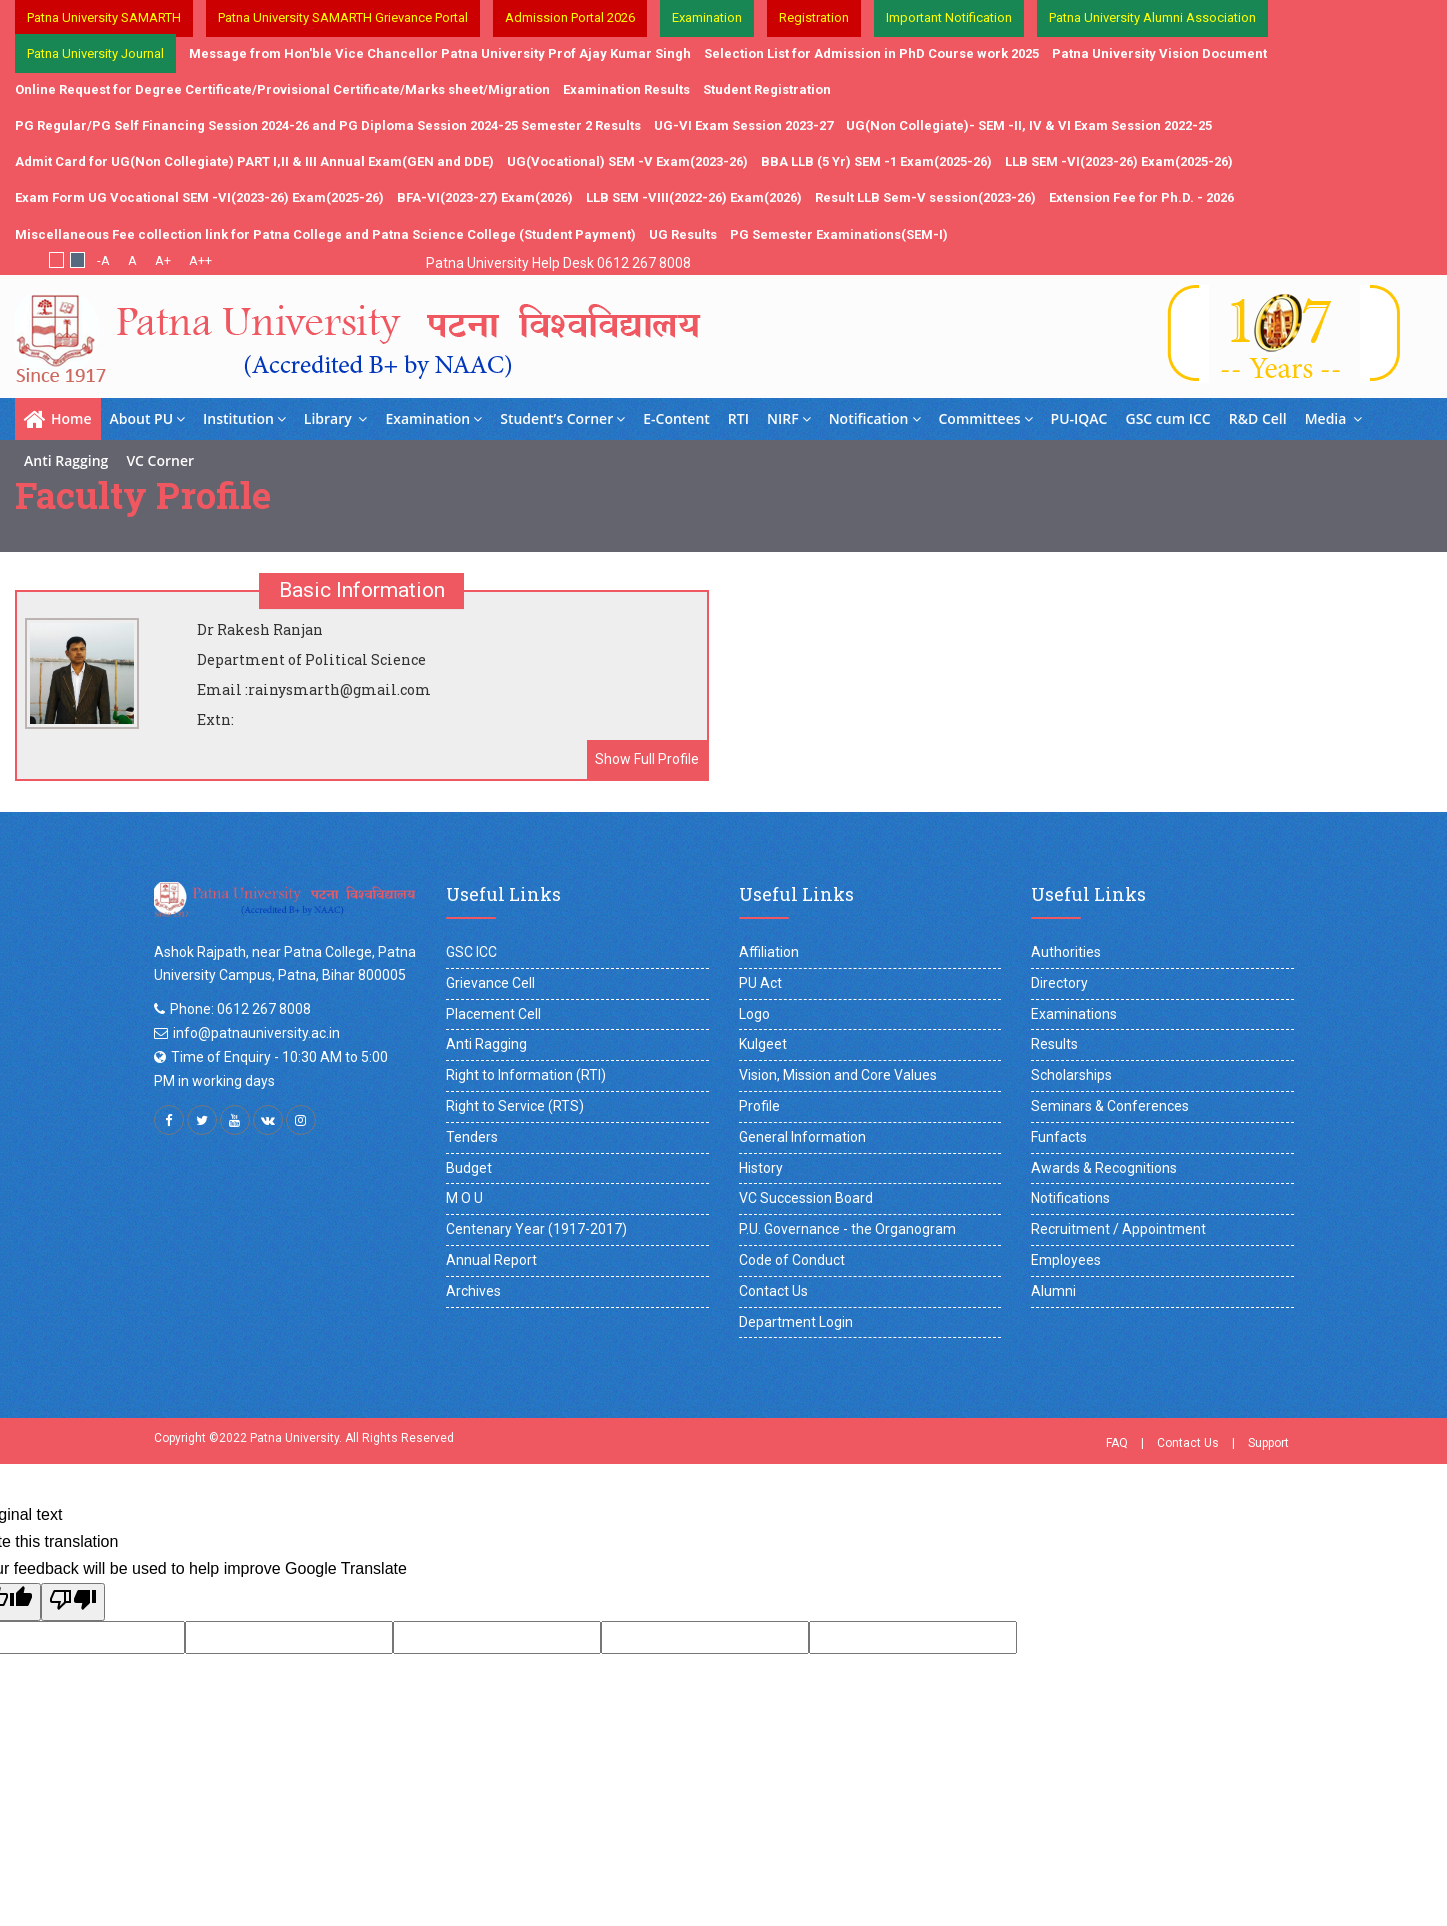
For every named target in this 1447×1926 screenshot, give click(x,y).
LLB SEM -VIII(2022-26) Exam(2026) (694, 197)
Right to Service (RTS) (515, 1106)
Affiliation (769, 952)
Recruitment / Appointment (1118, 1229)
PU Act (760, 983)
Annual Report (491, 1260)
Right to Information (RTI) (526, 1075)
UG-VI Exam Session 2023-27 (743, 125)
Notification (875, 418)
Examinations (1074, 1014)
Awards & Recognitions (1104, 1168)
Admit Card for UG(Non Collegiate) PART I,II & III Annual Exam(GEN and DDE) (254, 161)
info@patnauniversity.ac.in (256, 1033)
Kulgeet (763, 1044)
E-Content (676, 418)
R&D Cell (1258, 418)
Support (1268, 1443)
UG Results (683, 234)
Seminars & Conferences (1110, 1106)
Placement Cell (493, 1014)
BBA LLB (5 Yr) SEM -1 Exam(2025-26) (876, 161)
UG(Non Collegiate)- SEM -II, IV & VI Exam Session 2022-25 (1029, 125)
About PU (148, 418)
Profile (759, 1106)
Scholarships (1071, 1075)
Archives (473, 1291)
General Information (802, 1137)
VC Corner (160, 460)
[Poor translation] (73, 1602)
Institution (244, 418)
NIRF (789, 418)
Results (1054, 1044)
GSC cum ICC (1168, 418)
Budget (469, 1168)
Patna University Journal (95, 53)
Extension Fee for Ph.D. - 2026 (1141, 197)
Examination (433, 418)
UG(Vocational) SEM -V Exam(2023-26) (627, 161)
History (761, 1168)
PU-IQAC (1079, 418)
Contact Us (773, 1291)
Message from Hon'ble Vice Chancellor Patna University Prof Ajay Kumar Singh (440, 53)
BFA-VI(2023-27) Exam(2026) (485, 197)
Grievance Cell (490, 983)
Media (1333, 418)
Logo (754, 1014)
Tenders (472, 1137)
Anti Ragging (66, 460)
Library (336, 418)
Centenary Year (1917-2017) (536, 1229)
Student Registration (767, 89)
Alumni (1053, 1291)
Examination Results (626, 89)
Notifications (1070, 1198)
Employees (1066, 1260)
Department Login (796, 1322)
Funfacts (1059, 1137)
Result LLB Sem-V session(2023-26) (925, 197)
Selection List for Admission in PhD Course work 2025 (871, 53)
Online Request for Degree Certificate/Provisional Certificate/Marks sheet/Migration (282, 89)
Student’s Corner (562, 418)
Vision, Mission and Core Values (838, 1075)
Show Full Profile (647, 759)
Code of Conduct (792, 1260)
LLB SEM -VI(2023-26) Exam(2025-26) (1119, 161)
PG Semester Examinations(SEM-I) (839, 234)
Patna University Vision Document (1159, 53)
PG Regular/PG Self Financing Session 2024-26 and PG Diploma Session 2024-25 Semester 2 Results (328, 125)
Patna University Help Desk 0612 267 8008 (558, 263)
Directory (1059, 983)
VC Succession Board (806, 1198)
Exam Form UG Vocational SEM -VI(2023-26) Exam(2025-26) (199, 197)
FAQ (1117, 1443)
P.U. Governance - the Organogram (847, 1229)
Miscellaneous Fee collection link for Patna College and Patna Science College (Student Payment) (325, 234)
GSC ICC (471, 952)
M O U (464, 1198)
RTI (738, 418)
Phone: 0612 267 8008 (240, 1009)
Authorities (1066, 952)
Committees (986, 418)
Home (58, 419)
